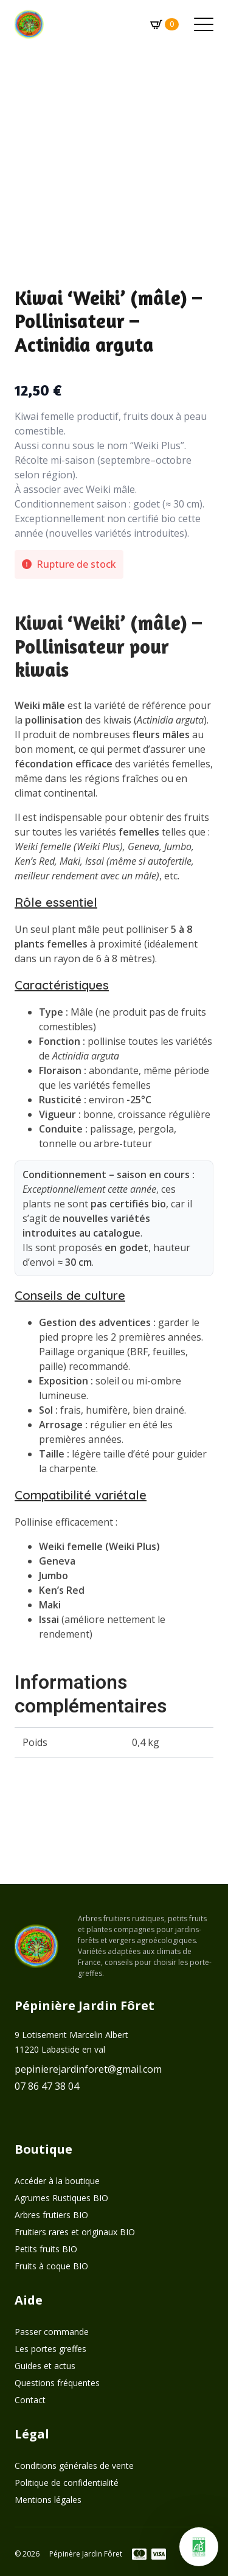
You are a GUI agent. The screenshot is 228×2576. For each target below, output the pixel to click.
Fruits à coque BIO (51, 2266)
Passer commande (52, 2331)
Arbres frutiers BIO (51, 2215)
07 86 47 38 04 (47, 2086)
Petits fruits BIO (46, 2249)
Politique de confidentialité (67, 2482)
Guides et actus (45, 2366)
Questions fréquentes (57, 2383)
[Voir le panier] (162, 24)
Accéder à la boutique (57, 2181)
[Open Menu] (203, 24)
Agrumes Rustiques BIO (61, 2198)
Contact (30, 2400)
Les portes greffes (50, 2348)
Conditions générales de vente (74, 2465)
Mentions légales (48, 2499)
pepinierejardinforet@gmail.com (88, 2069)
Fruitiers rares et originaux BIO (75, 2232)
